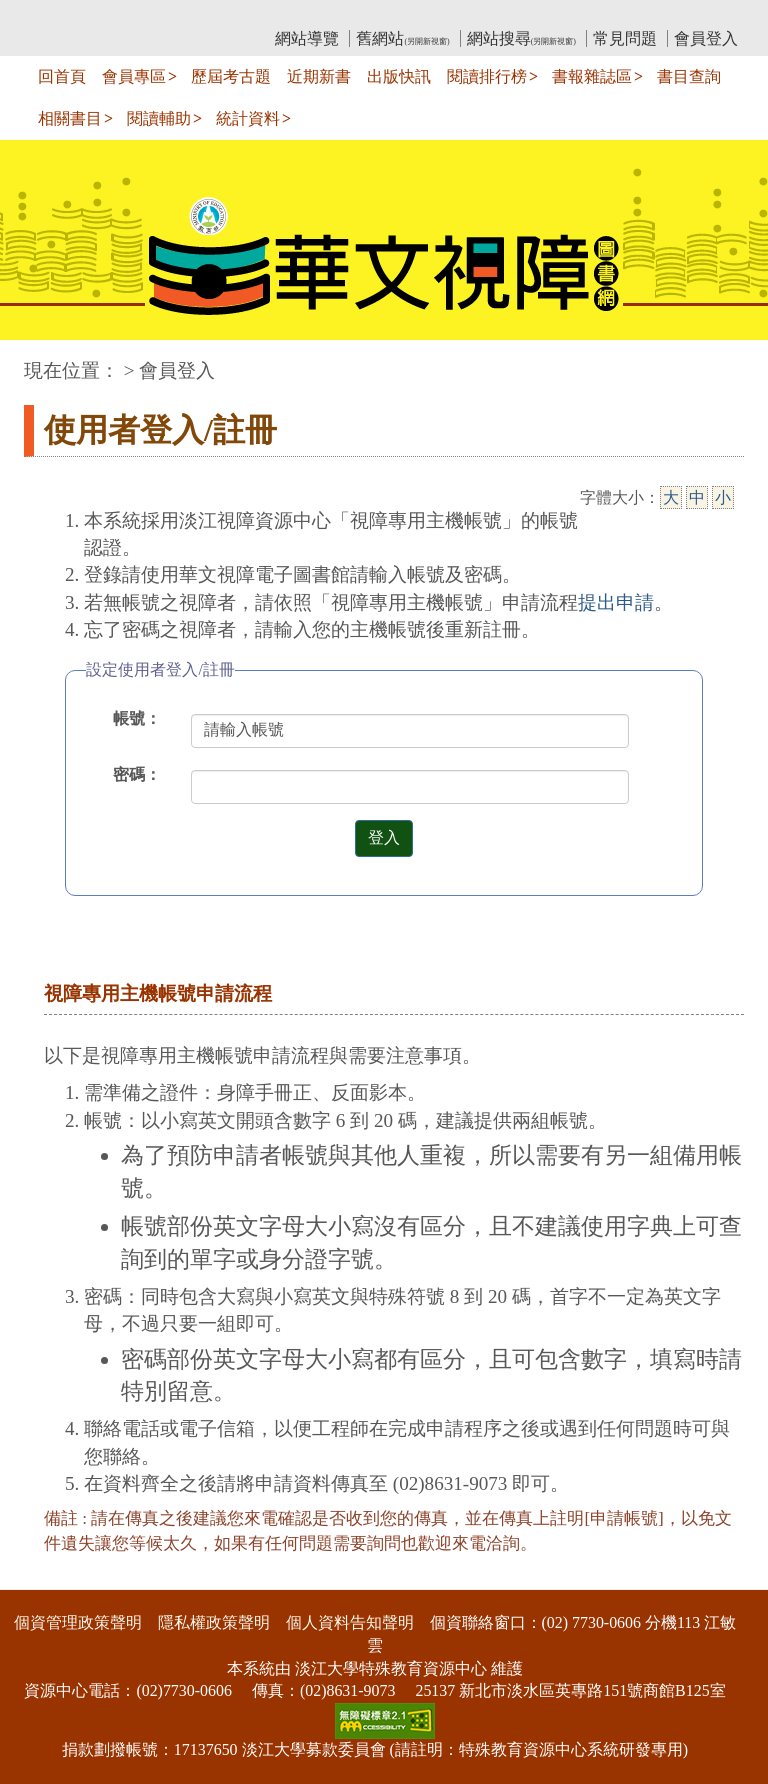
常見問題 (625, 38)
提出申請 (616, 602)
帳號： (137, 718)
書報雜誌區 (592, 76)
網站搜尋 (521, 38)
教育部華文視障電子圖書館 (201, 15)
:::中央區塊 (38, 360)
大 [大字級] (671, 497)
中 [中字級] (697, 497)
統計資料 (248, 118)
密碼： (137, 774)
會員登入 (706, 38)
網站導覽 (307, 38)
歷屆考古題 (231, 76)
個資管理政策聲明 (78, 1622)
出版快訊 (399, 76)
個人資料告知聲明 (350, 1622)
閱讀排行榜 (487, 76)
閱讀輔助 (159, 118)
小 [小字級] (723, 497)
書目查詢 (689, 76)
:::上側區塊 (62, 15)
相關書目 (70, 118)
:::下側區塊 (38, 1576)
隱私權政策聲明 (214, 1622)
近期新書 (319, 76)
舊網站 (402, 38)
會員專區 (134, 76)
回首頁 (62, 76)
